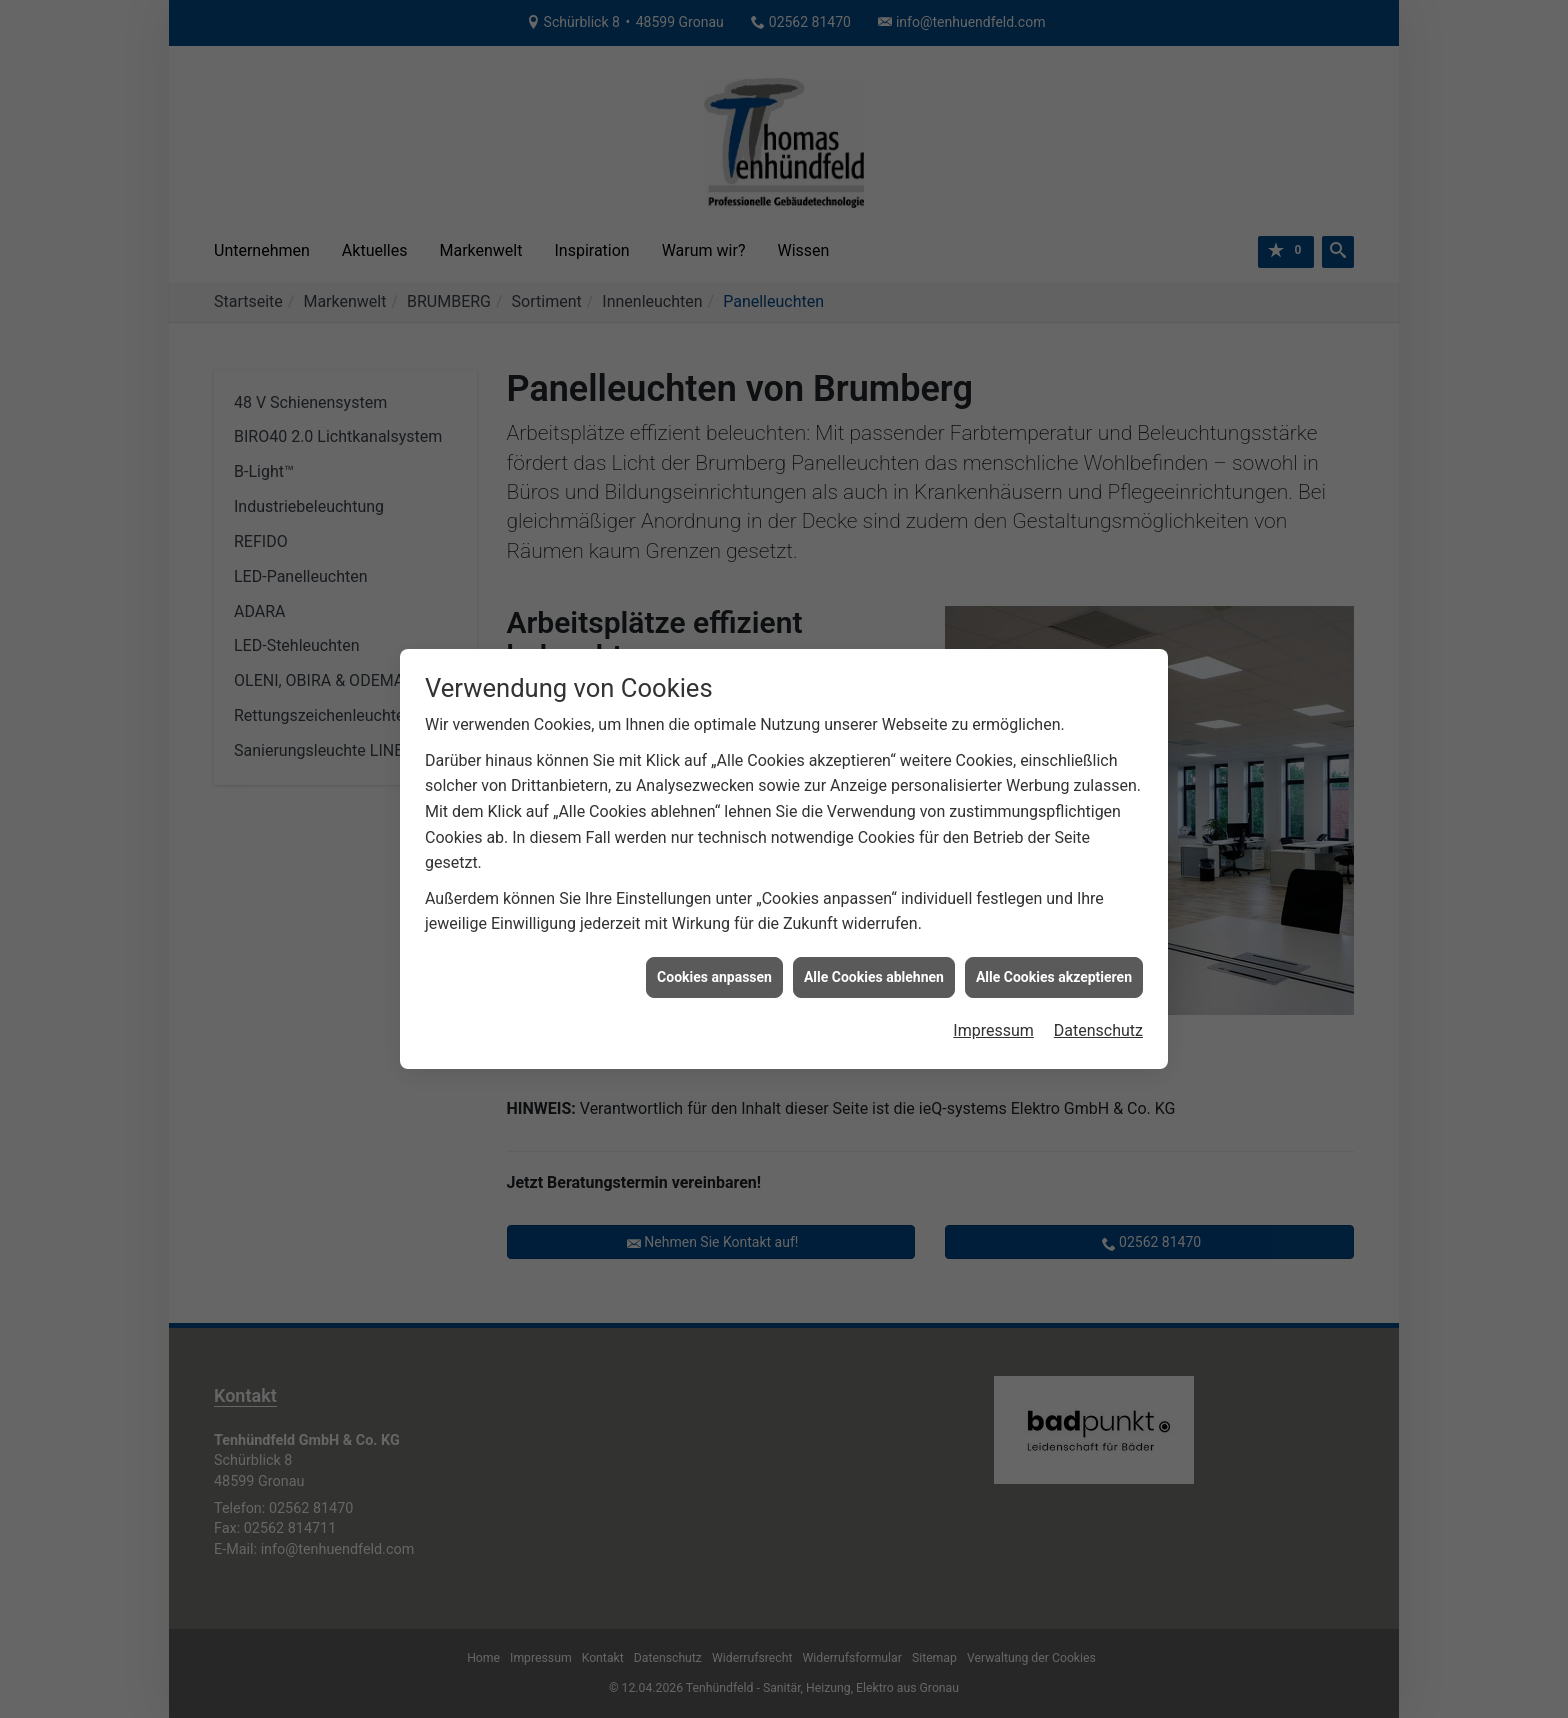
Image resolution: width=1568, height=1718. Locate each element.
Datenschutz (1098, 981)
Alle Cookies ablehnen (874, 928)
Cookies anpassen (714, 928)
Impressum (993, 981)
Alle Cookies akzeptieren (1054, 928)
